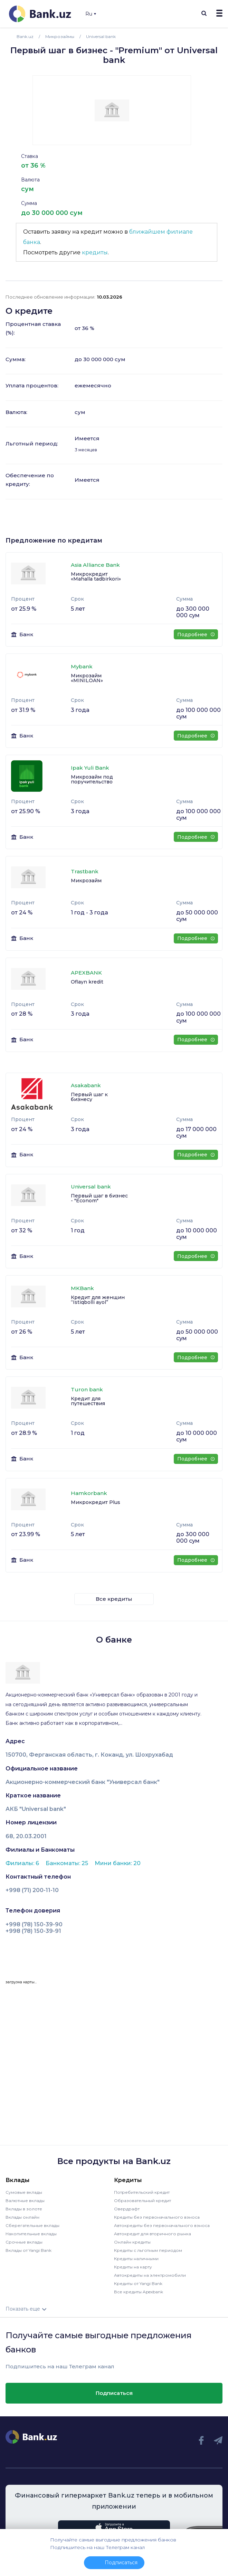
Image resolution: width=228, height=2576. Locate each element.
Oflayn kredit (87, 981)
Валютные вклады (25, 2200)
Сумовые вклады (24, 2192)
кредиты (95, 252)
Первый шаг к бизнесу (89, 1097)
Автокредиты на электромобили (150, 2275)
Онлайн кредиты (132, 2242)
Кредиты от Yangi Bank (138, 2283)
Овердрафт (127, 2208)
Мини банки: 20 (118, 1863)
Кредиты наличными (136, 2258)
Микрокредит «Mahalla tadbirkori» (96, 576)
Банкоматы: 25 (67, 1863)
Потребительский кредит (142, 2192)
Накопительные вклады (31, 2233)
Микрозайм (86, 880)
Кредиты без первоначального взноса (157, 2217)
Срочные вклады (24, 2242)
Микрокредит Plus (95, 1502)
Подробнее (195, 634)
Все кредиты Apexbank (138, 2291)
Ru (90, 14)
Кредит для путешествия (88, 1401)
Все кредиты (114, 1599)
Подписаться (114, 2393)
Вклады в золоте (24, 2208)
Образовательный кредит (142, 2200)
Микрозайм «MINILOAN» (87, 678)
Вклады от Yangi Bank (28, 2250)
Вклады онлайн (22, 2217)
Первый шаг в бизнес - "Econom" (99, 1198)
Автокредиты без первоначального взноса (162, 2225)
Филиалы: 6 (23, 1863)
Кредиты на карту (133, 2266)
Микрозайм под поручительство (92, 779)
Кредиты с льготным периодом (148, 2250)
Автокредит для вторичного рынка (152, 2233)
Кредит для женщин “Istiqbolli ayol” (98, 1300)
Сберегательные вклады (32, 2225)
